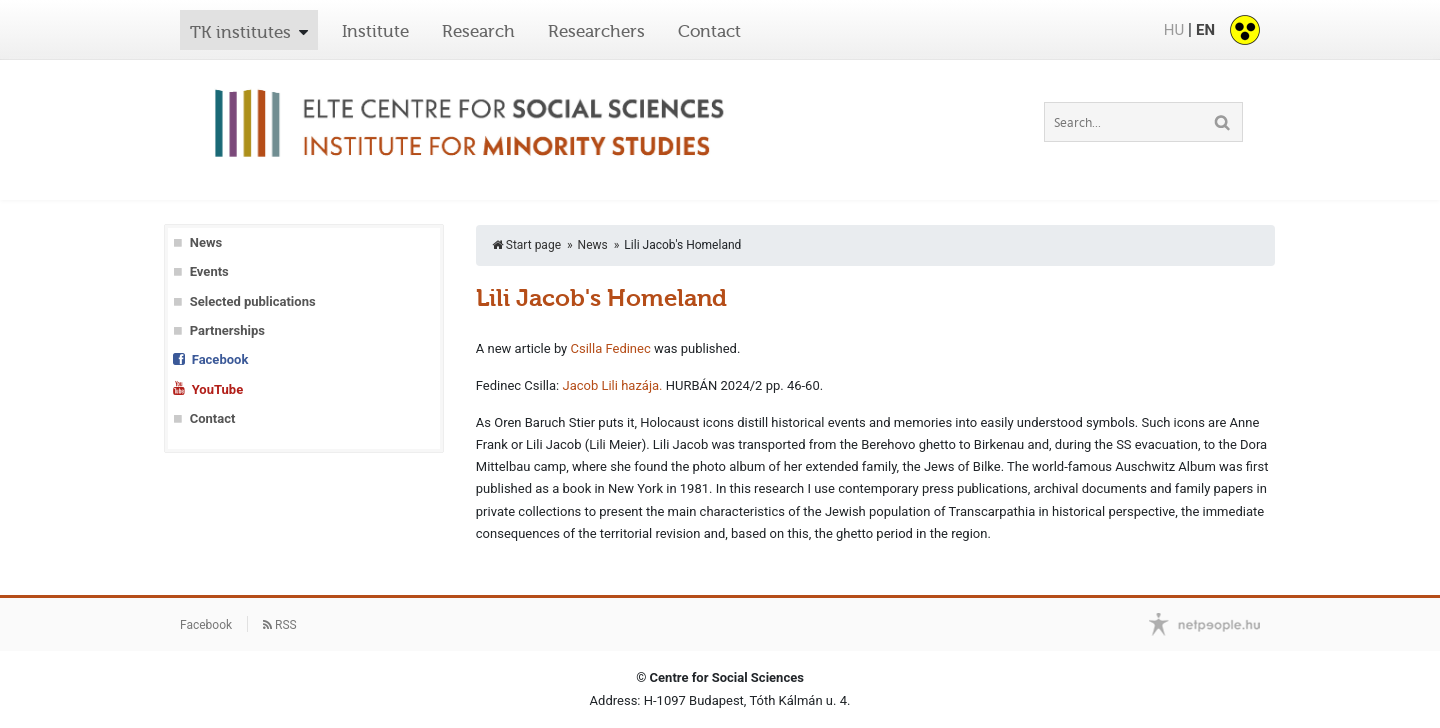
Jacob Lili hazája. (612, 385)
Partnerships (227, 330)
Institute (375, 31)
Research (478, 31)
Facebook (220, 359)
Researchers (596, 31)
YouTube (217, 389)
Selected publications (253, 301)
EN (1205, 30)
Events (209, 271)
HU (1174, 30)
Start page (526, 245)
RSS (280, 625)
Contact (709, 31)
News (206, 242)
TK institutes (240, 32)
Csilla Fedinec (610, 348)
